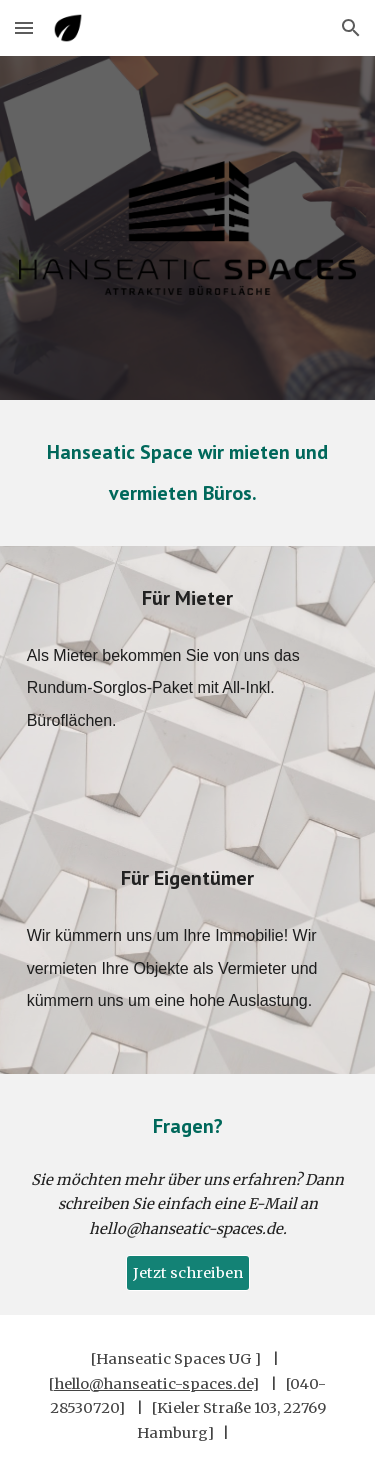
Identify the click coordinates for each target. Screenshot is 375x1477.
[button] (24, 27)
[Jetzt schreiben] (188, 1273)
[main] (188, 473)
